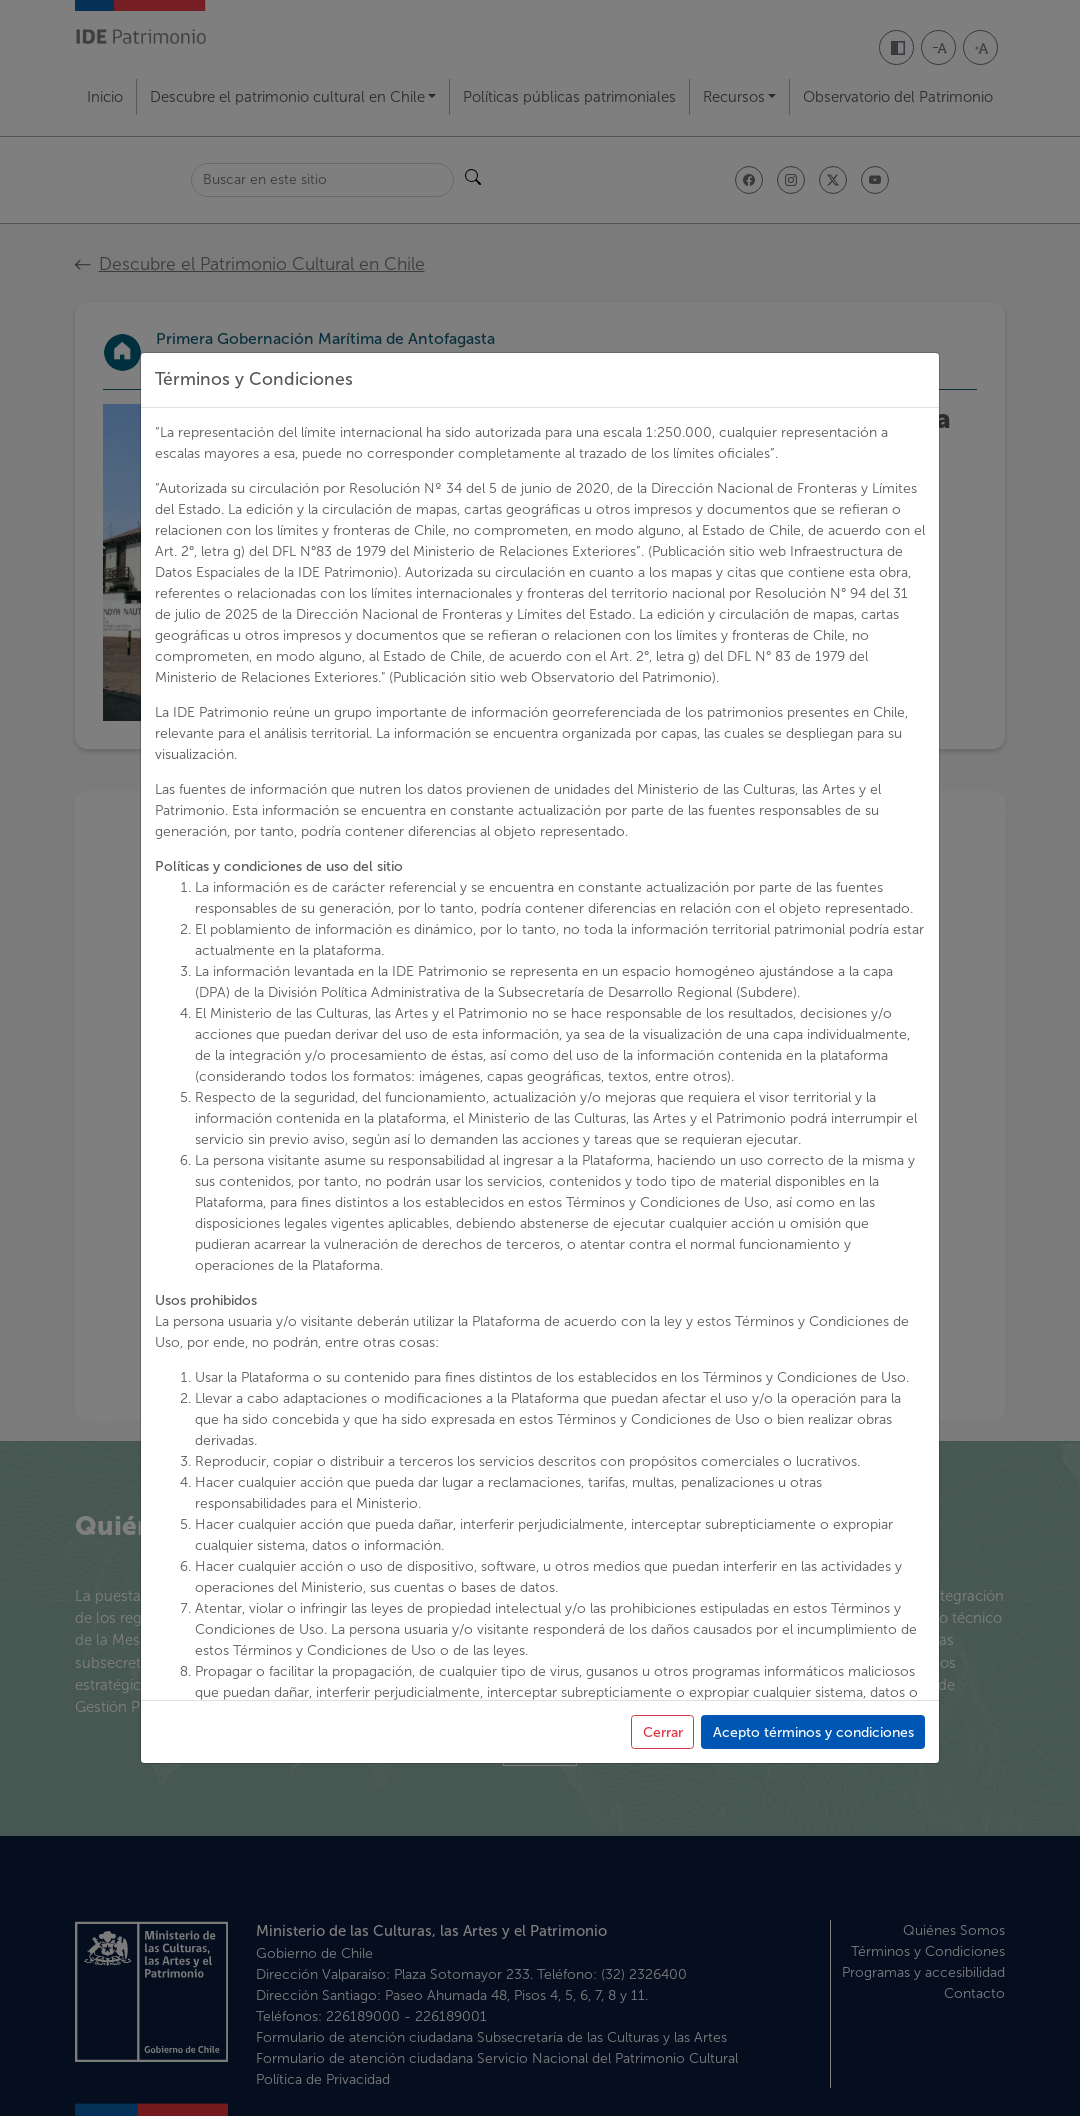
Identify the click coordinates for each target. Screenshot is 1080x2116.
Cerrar (663, 1873)
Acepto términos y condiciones (813, 1873)
